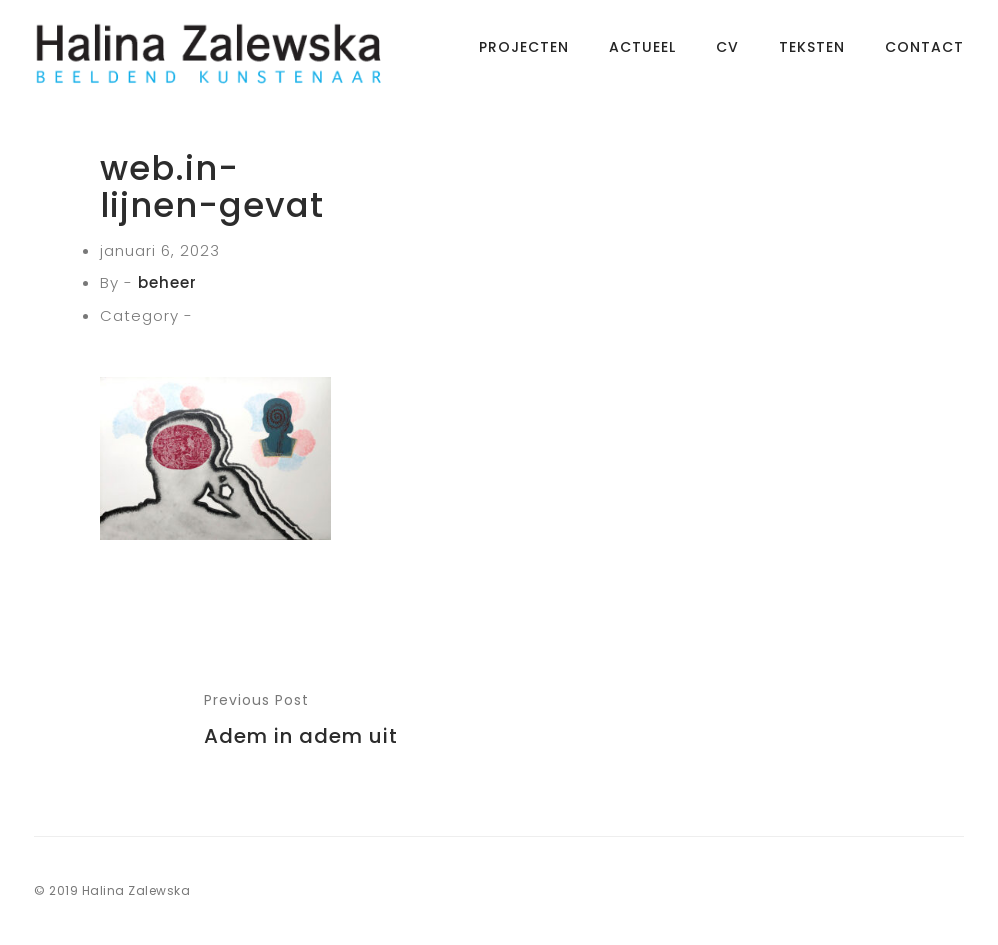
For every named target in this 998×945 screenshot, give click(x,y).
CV (727, 55)
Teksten (812, 55)
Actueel (642, 55)
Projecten (524, 55)
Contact (924, 55)
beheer (167, 282)
